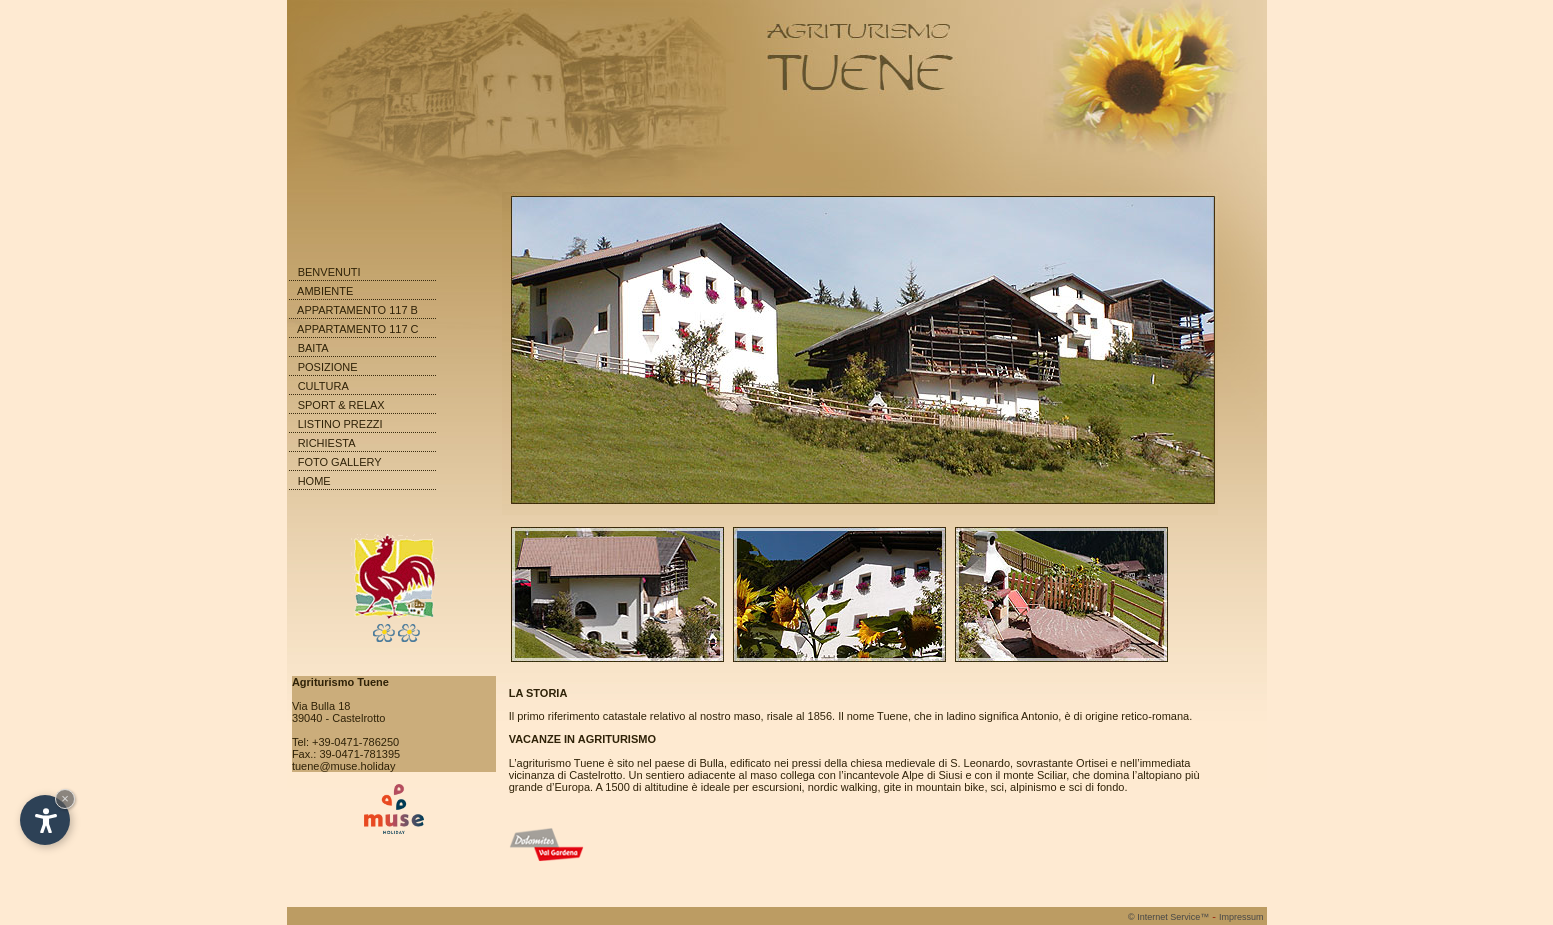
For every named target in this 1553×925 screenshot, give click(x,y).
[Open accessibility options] (45, 820)
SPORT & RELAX (341, 405)
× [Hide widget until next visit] (65, 798)
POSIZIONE (328, 367)
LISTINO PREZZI (340, 424)
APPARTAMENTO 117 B (357, 310)
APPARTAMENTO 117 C (357, 329)
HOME (314, 481)
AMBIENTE (325, 291)
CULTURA (323, 386)
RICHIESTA (327, 443)
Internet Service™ (1168, 917)
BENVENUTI (329, 272)
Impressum (1241, 917)
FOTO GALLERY (340, 462)
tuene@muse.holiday (344, 766)
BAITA (313, 348)
